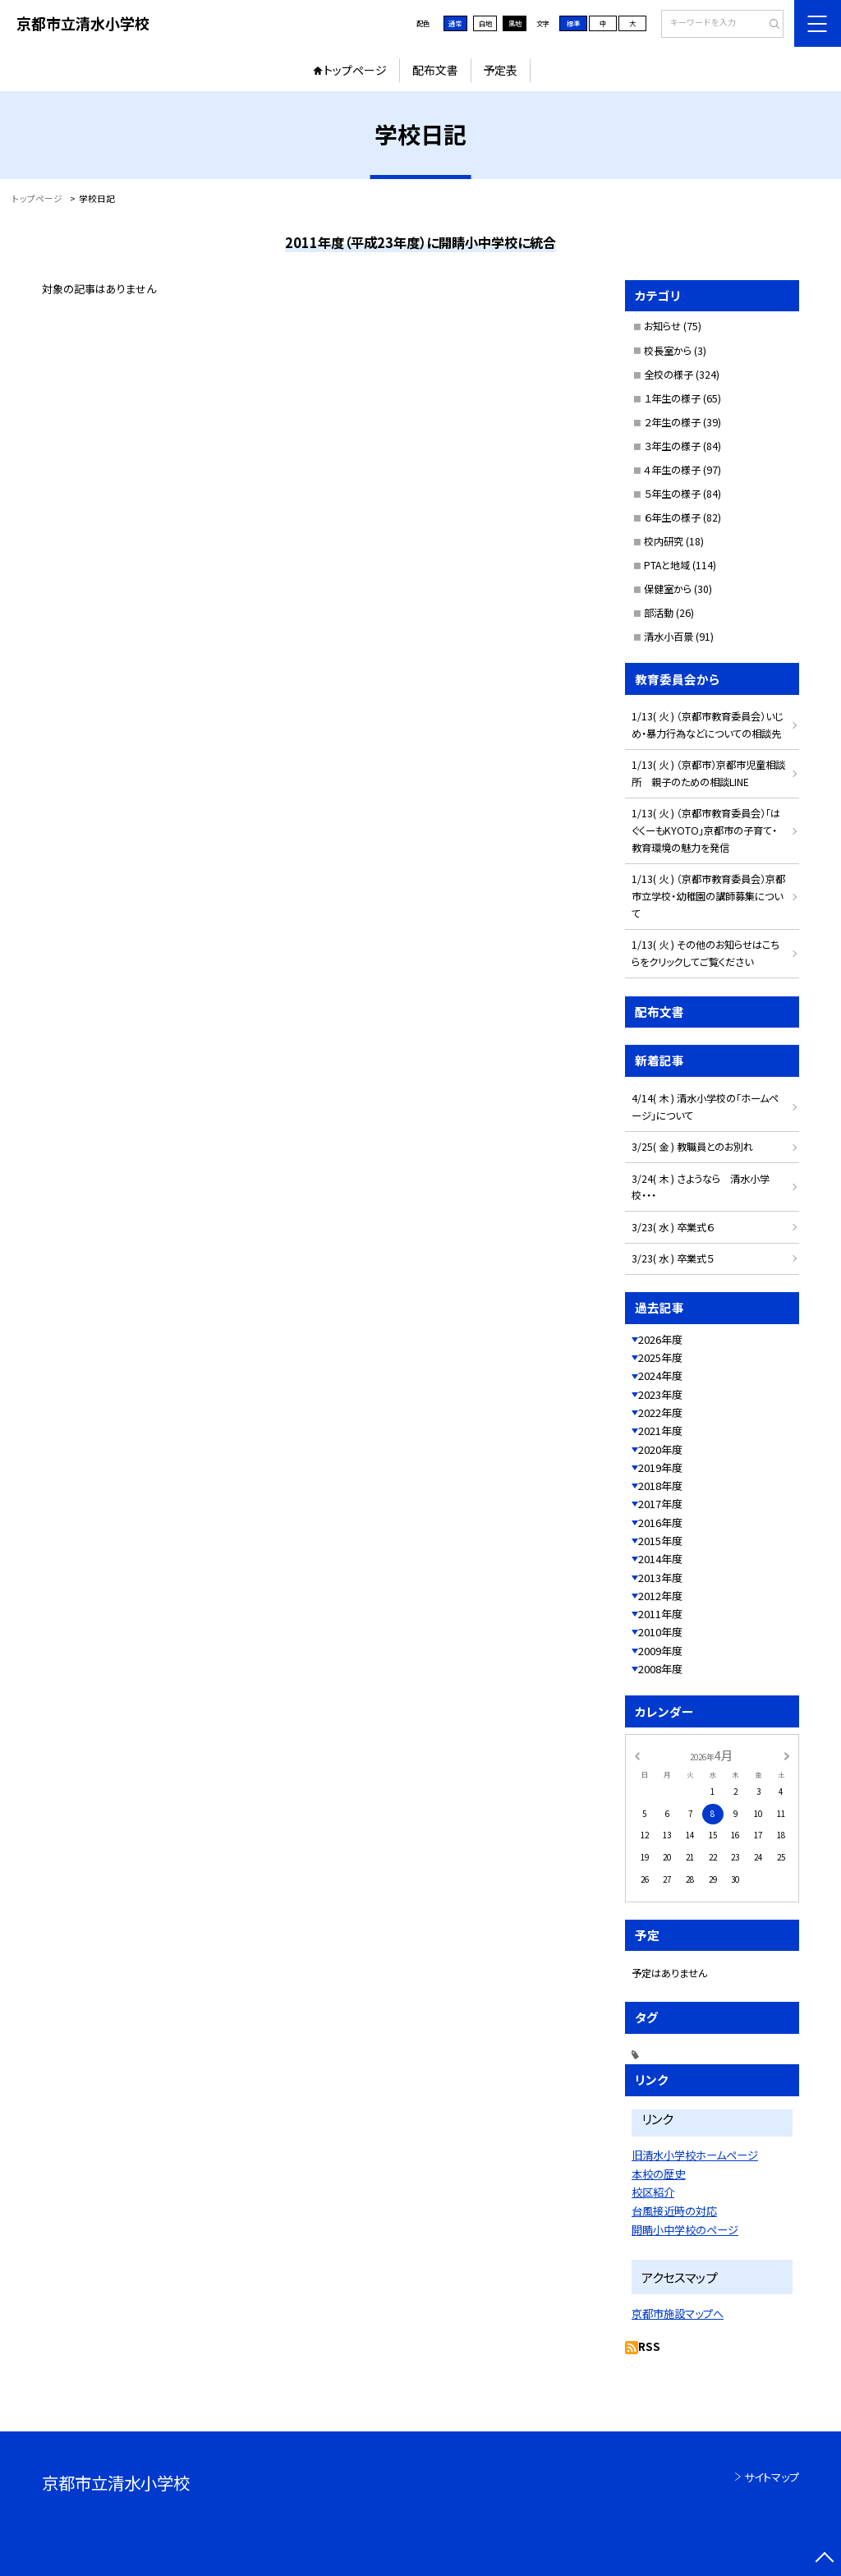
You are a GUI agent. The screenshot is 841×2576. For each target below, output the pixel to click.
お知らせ (662, 326)
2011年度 (660, 1614)
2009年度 (660, 1650)
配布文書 (435, 70)
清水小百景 (668, 636)
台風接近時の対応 (674, 2211)
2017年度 (660, 1503)
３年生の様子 (672, 446)
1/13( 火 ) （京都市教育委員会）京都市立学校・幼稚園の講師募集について (708, 896)
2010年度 (660, 1632)
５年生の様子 (672, 493)
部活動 (658, 612)
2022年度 (660, 1412)
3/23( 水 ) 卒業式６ (673, 1227)
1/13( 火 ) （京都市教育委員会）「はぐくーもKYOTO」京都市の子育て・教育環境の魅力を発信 (706, 830)
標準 (573, 23)
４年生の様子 (672, 469)
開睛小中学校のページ (685, 2230)
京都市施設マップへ (678, 2313)
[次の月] (786, 1754)
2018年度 (660, 1485)
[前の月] (636, 1754)
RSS (649, 2346)
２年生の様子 (672, 422)
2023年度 (660, 1394)
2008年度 (660, 1669)
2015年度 (660, 1540)
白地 (485, 23)
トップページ (355, 70)
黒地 (515, 23)
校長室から (668, 350)
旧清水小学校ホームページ (695, 2155)
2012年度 (660, 1595)
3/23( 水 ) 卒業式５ (673, 1258)
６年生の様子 (672, 517)
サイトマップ (771, 2477)
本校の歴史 (658, 2174)
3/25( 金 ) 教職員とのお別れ (692, 1146)
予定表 (500, 70)
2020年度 (660, 1449)
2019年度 (660, 1467)
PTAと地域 (667, 565)
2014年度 (660, 1558)
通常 (455, 23)
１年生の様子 (672, 398)
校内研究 (663, 541)
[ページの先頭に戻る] (824, 2559)
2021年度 (660, 1430)
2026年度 (660, 1339)
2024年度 (660, 1375)
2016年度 (660, 1522)
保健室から (668, 589)
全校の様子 (668, 374)
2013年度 (660, 1577)
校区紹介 (653, 2192)
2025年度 (660, 1357)
